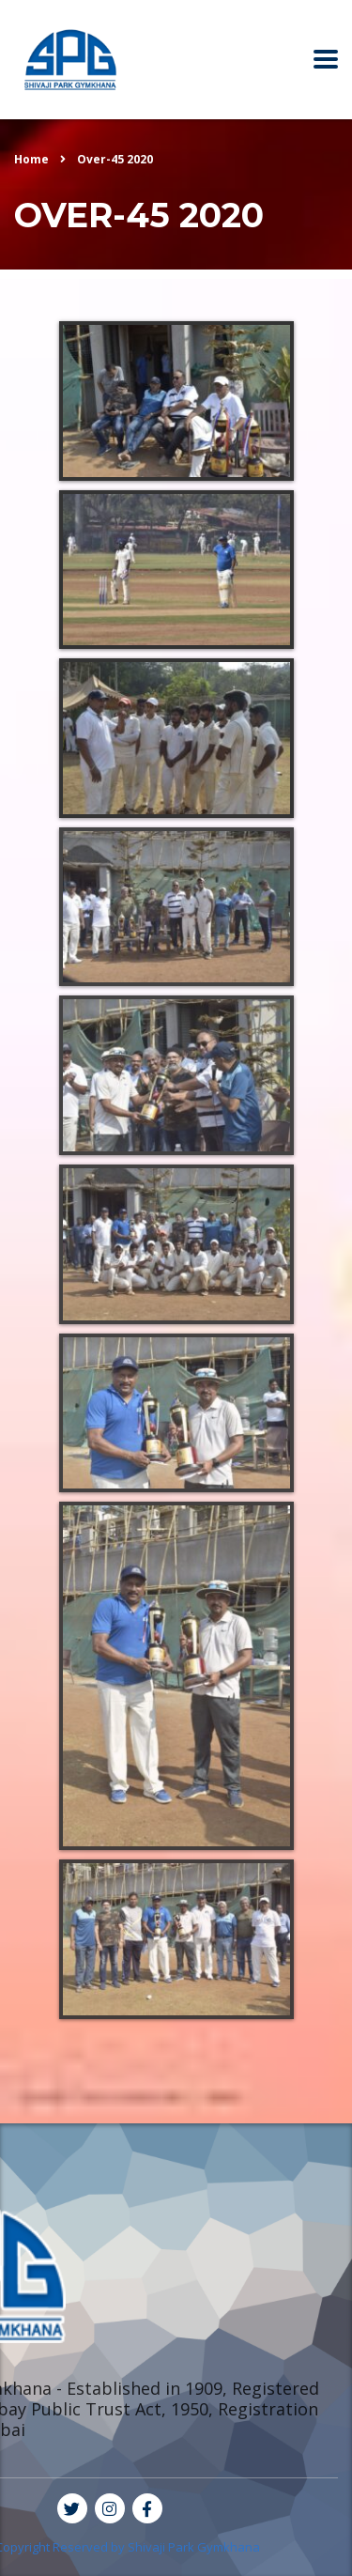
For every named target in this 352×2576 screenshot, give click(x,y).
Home (31, 159)
